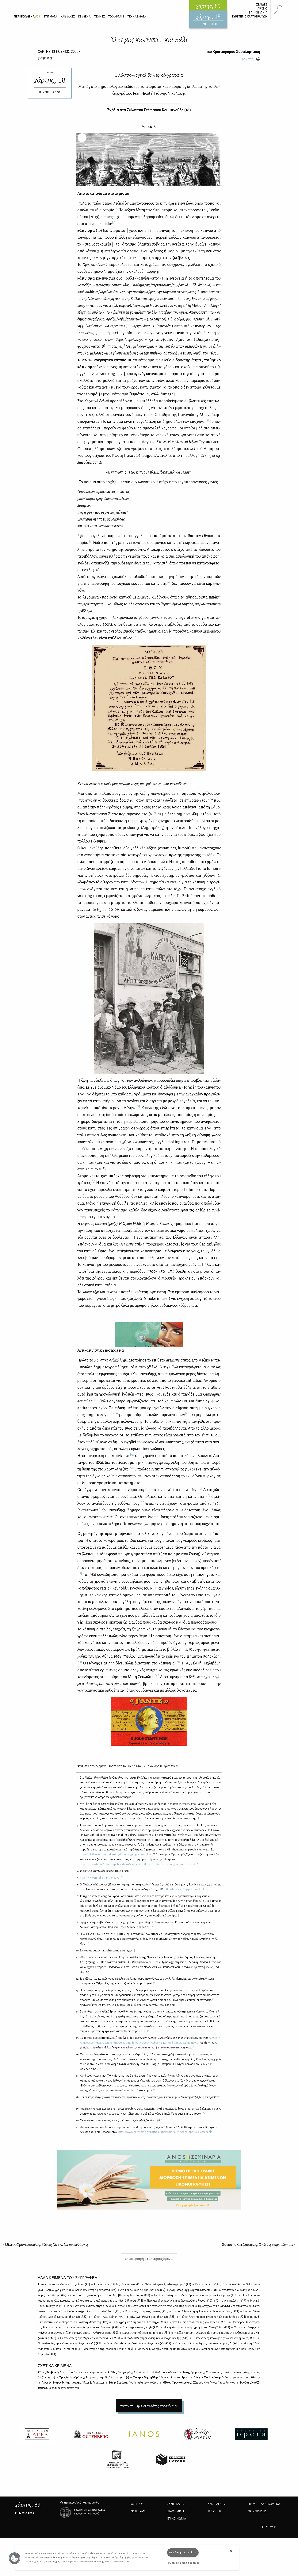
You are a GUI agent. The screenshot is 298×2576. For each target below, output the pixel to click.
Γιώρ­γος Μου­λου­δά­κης (226, 2377)
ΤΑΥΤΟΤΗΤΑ (215, 2511)
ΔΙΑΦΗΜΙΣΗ (175, 2511)
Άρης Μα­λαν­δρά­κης (94, 2377)
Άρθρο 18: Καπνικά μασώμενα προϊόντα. (175, 2042)
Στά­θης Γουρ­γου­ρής (142, 2372)
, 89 (27, 2504)
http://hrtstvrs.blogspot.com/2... (183, 1889)
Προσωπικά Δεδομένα (264, 2503)
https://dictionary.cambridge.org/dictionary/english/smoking (116, 1854)
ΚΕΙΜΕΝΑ (84, 16)
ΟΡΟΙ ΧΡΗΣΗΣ (257, 2511)
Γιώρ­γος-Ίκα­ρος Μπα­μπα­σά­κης (72, 2382)
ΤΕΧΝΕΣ (99, 16)
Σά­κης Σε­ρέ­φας (133, 2382)
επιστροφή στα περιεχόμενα (149, 2259)
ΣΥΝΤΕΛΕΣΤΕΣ (217, 2503)
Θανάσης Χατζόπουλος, (258, 2245)
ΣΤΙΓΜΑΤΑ (50, 16)
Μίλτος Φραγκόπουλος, (45, 2245)
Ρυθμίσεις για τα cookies (183, 2562)
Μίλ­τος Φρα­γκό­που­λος (198, 2382)
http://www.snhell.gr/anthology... (99, 1877)
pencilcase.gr (269, 2526)
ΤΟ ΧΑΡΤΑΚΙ (116, 16)
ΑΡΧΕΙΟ (262, 8)
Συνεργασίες (176, 2503)
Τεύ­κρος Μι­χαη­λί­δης (161, 2377)
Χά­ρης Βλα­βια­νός (70, 2372)
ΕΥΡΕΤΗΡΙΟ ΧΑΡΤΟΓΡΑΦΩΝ (249, 16)
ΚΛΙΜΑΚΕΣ (68, 16)
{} (45, 58)
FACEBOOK (136, 2503)
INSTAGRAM (137, 2511)
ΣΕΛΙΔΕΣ (261, 4)
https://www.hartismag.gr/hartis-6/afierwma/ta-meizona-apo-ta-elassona (163, 2131)
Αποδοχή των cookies (183, 2552)
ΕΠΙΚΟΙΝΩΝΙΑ (258, 12)
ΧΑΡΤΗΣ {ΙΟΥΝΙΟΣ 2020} (59, 51)
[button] (15, 2558)
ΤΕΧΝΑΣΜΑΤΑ (136, 16)
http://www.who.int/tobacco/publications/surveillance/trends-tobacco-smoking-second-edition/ (137, 1864)
